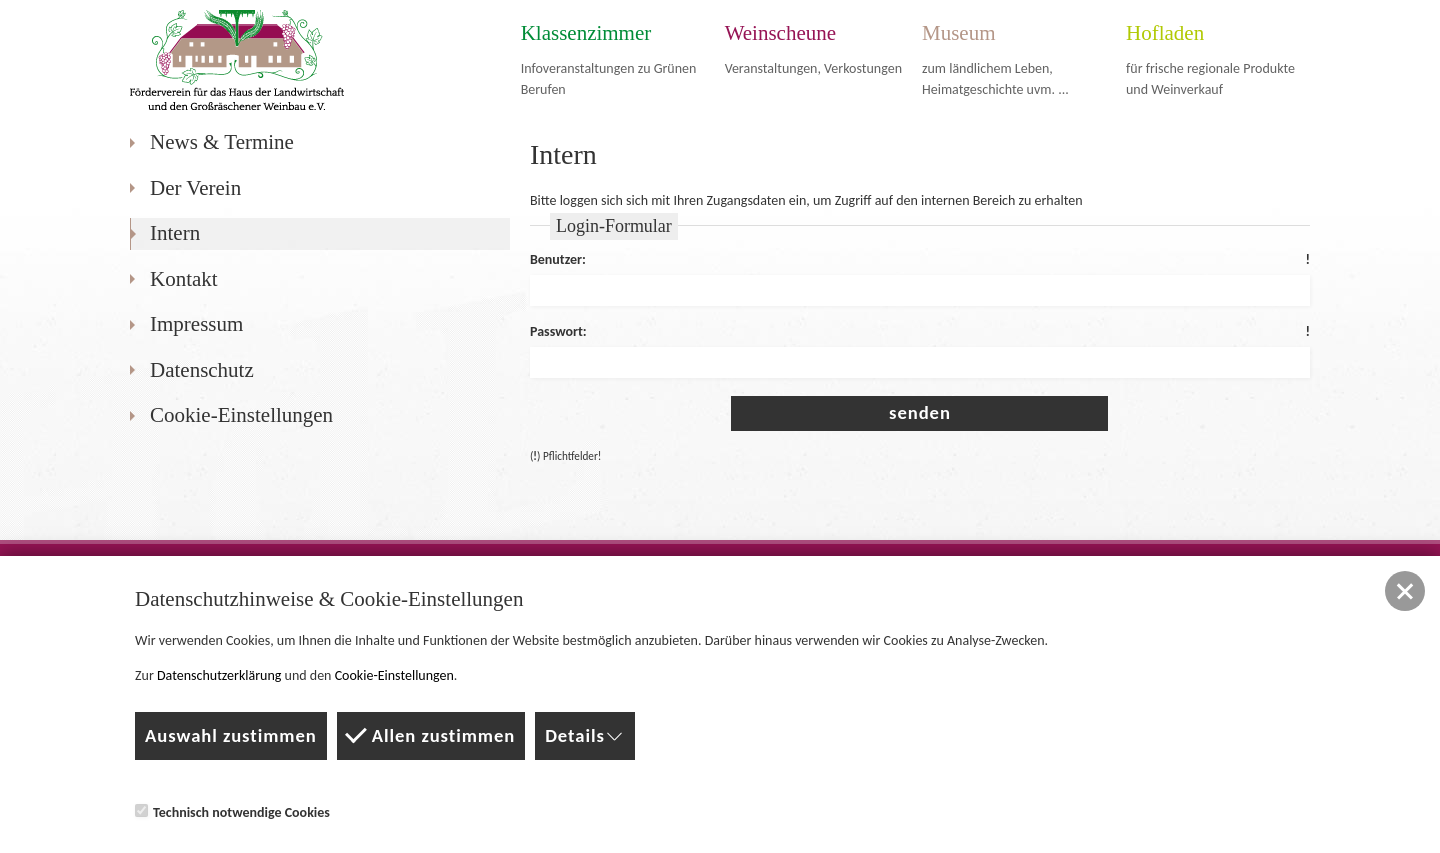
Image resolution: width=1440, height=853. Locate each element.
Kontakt (184, 279)
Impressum (196, 324)
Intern (175, 233)
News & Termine (222, 142)
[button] (1405, 591)
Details (585, 735)
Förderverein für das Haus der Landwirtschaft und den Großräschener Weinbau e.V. (237, 60)
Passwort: (920, 332)
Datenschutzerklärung (219, 675)
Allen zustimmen (431, 733)
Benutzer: (920, 260)
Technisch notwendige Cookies (232, 812)
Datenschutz (202, 370)
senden (920, 412)
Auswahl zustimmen (231, 735)
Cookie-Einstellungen (241, 415)
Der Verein (195, 188)
